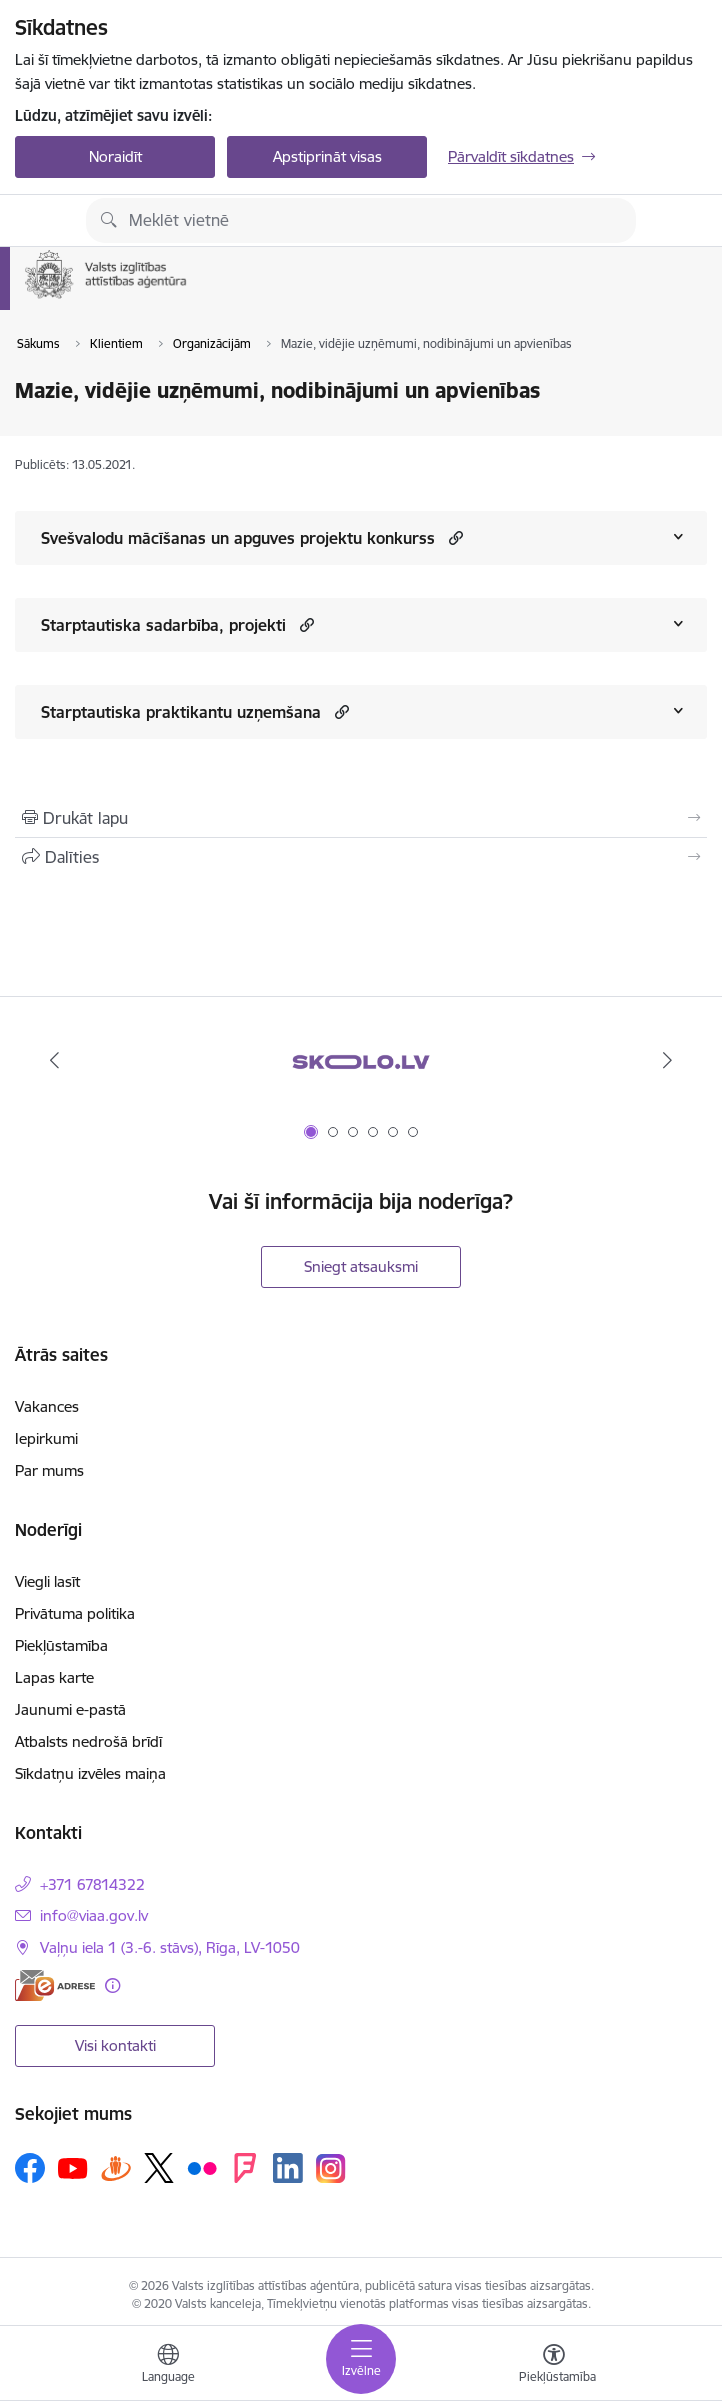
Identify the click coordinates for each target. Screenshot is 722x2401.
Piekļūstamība (61, 1645)
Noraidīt (115, 156)
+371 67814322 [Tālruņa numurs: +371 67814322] (92, 1884)
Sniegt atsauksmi (361, 1266)
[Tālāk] (668, 1060)
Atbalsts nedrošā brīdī (88, 1741)
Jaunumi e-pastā (70, 1709)
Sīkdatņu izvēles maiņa (90, 1773)
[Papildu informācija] (112, 1985)
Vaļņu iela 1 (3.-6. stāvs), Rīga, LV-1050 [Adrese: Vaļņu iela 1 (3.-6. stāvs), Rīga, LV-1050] (170, 1947)
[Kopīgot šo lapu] (361, 857)
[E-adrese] (55, 1985)
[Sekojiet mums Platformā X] (159, 2168)
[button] (453, 537)
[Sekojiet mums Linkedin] (288, 2168)
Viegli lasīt (47, 1581)
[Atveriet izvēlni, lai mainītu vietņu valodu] (168, 2366)
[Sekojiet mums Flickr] (202, 2167)
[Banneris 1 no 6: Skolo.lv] (361, 1060)
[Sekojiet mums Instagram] (331, 2168)
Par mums (49, 1470)
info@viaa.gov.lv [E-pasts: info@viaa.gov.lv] (94, 1915)
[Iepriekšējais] (54, 1060)
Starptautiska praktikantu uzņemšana (181, 712)
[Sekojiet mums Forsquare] (245, 2168)
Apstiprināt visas (327, 156)
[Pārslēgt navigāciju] (361, 2359)
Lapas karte (54, 1677)
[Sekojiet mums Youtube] (73, 2167)
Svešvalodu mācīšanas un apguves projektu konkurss (238, 538)
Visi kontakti (115, 2045)
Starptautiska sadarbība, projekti (163, 625)
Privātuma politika (75, 1613)
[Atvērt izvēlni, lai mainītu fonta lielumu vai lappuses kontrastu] (554, 2366)
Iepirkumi (46, 1438)
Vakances (47, 1406)
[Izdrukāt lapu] (361, 818)
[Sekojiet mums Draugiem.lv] (116, 2167)
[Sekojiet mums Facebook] (30, 2168)
